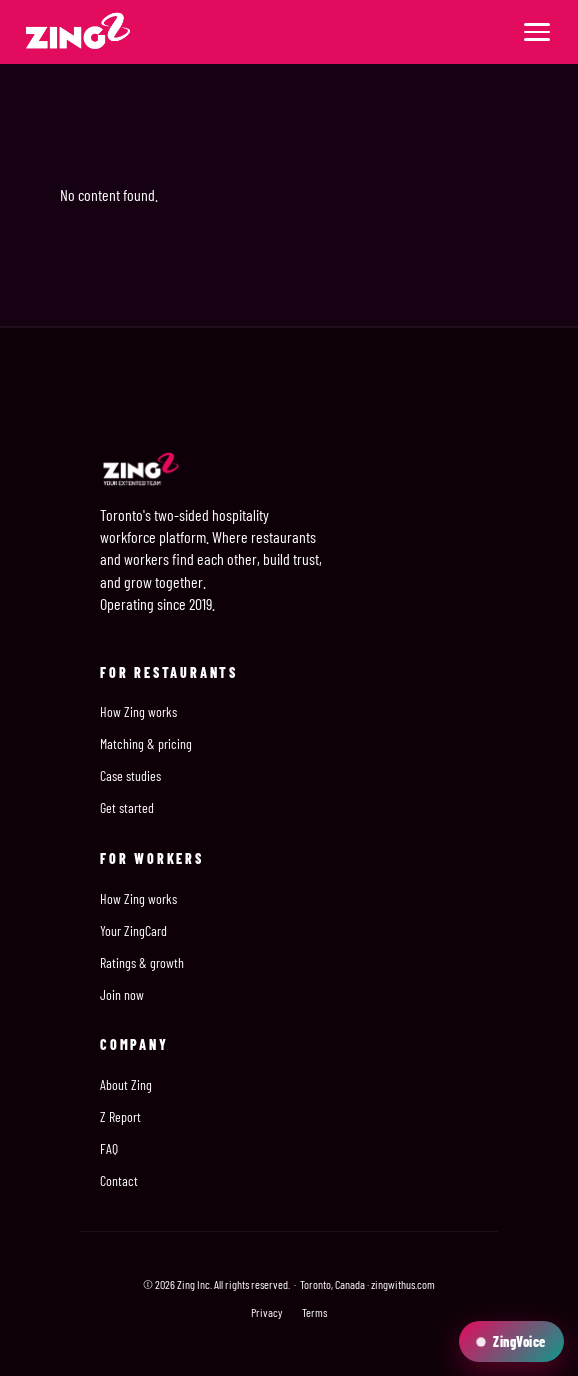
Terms (314, 1312)
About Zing (126, 1084)
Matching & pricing (146, 743)
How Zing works (138, 711)
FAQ (109, 1148)
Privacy (266, 1312)
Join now (122, 994)
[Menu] (537, 32)
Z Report (120, 1116)
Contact (119, 1180)
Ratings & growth (142, 962)
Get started (127, 807)
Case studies (130, 775)
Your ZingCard (133, 930)
